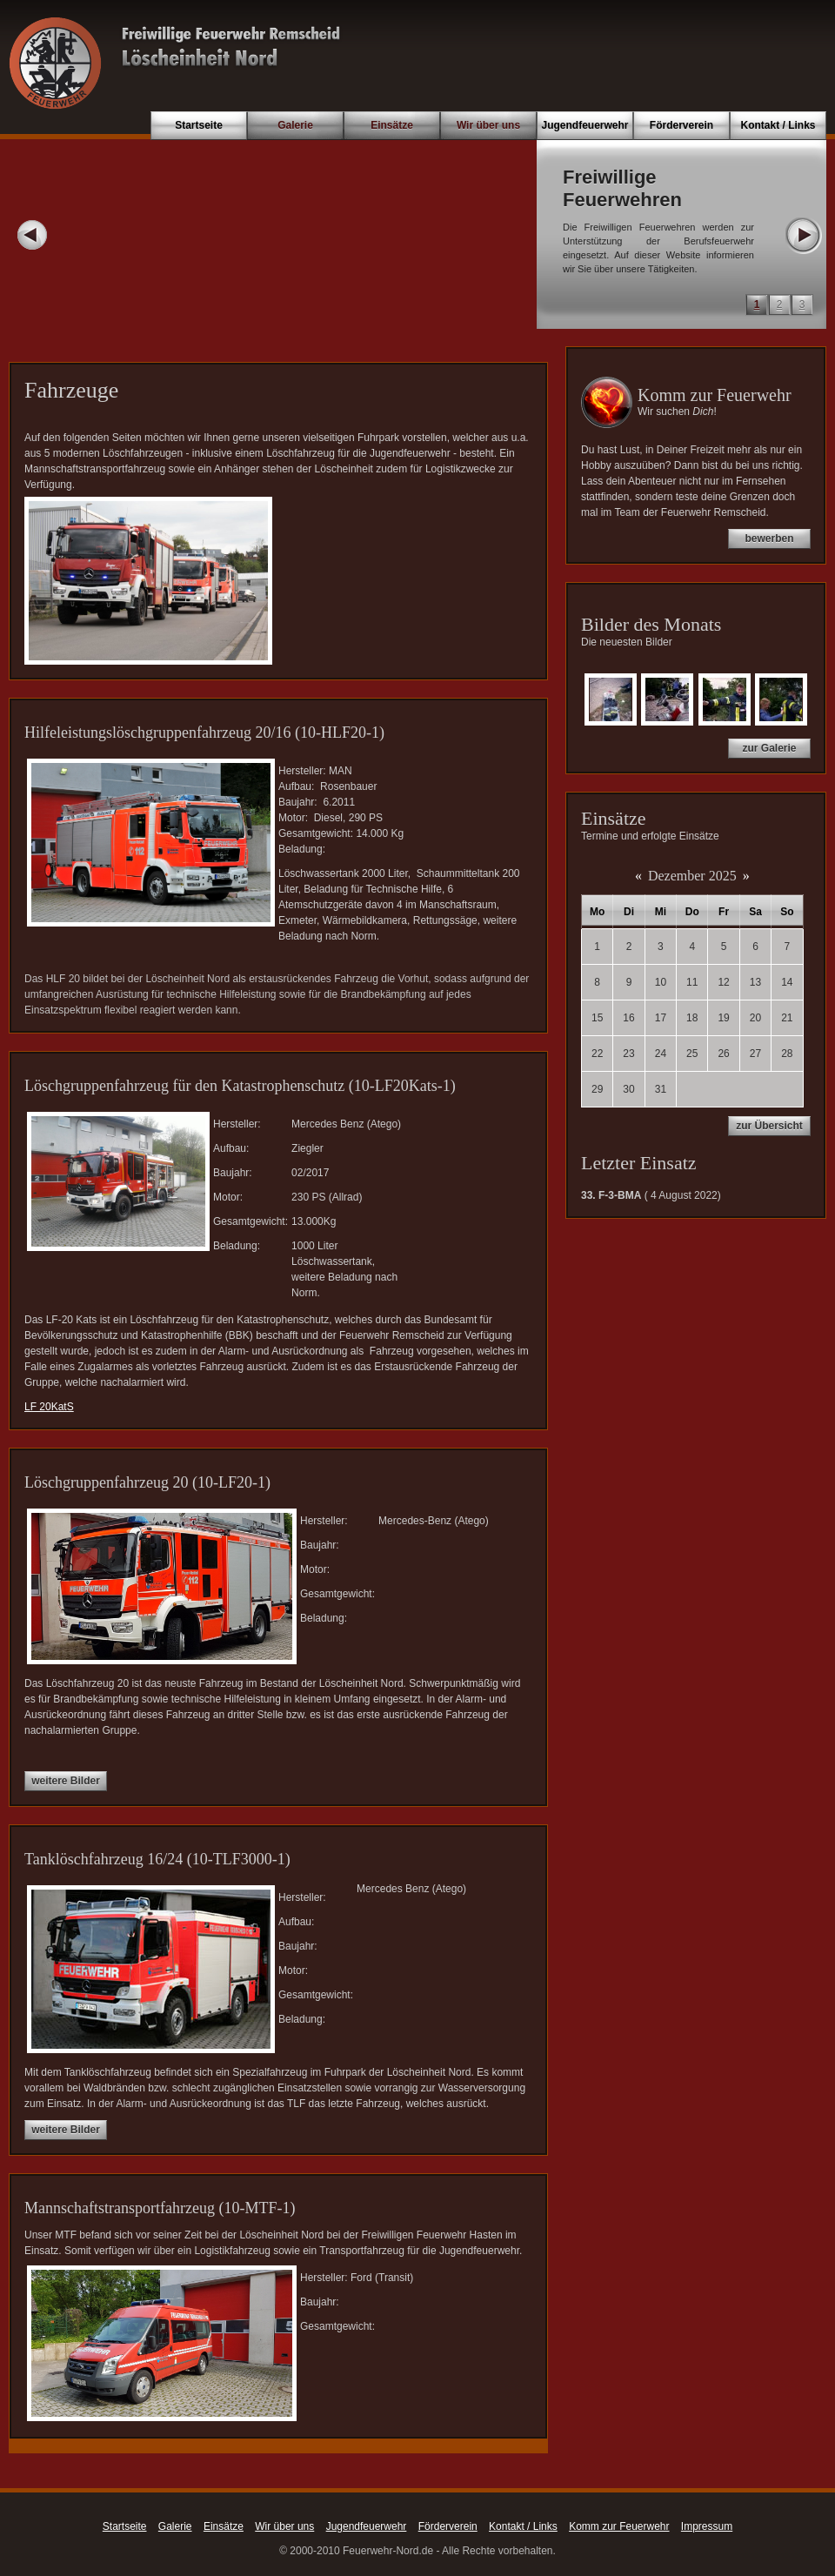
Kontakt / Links (777, 125)
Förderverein (681, 125)
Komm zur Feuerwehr (619, 2526)
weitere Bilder (65, 1781)
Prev (32, 235)
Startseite (199, 125)
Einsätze (392, 125)
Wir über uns (488, 125)
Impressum (706, 2526)
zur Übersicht (769, 1126)
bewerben (769, 538)
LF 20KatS (49, 1407)
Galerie (295, 125)
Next (803, 235)
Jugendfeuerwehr (584, 125)
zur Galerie (769, 748)
